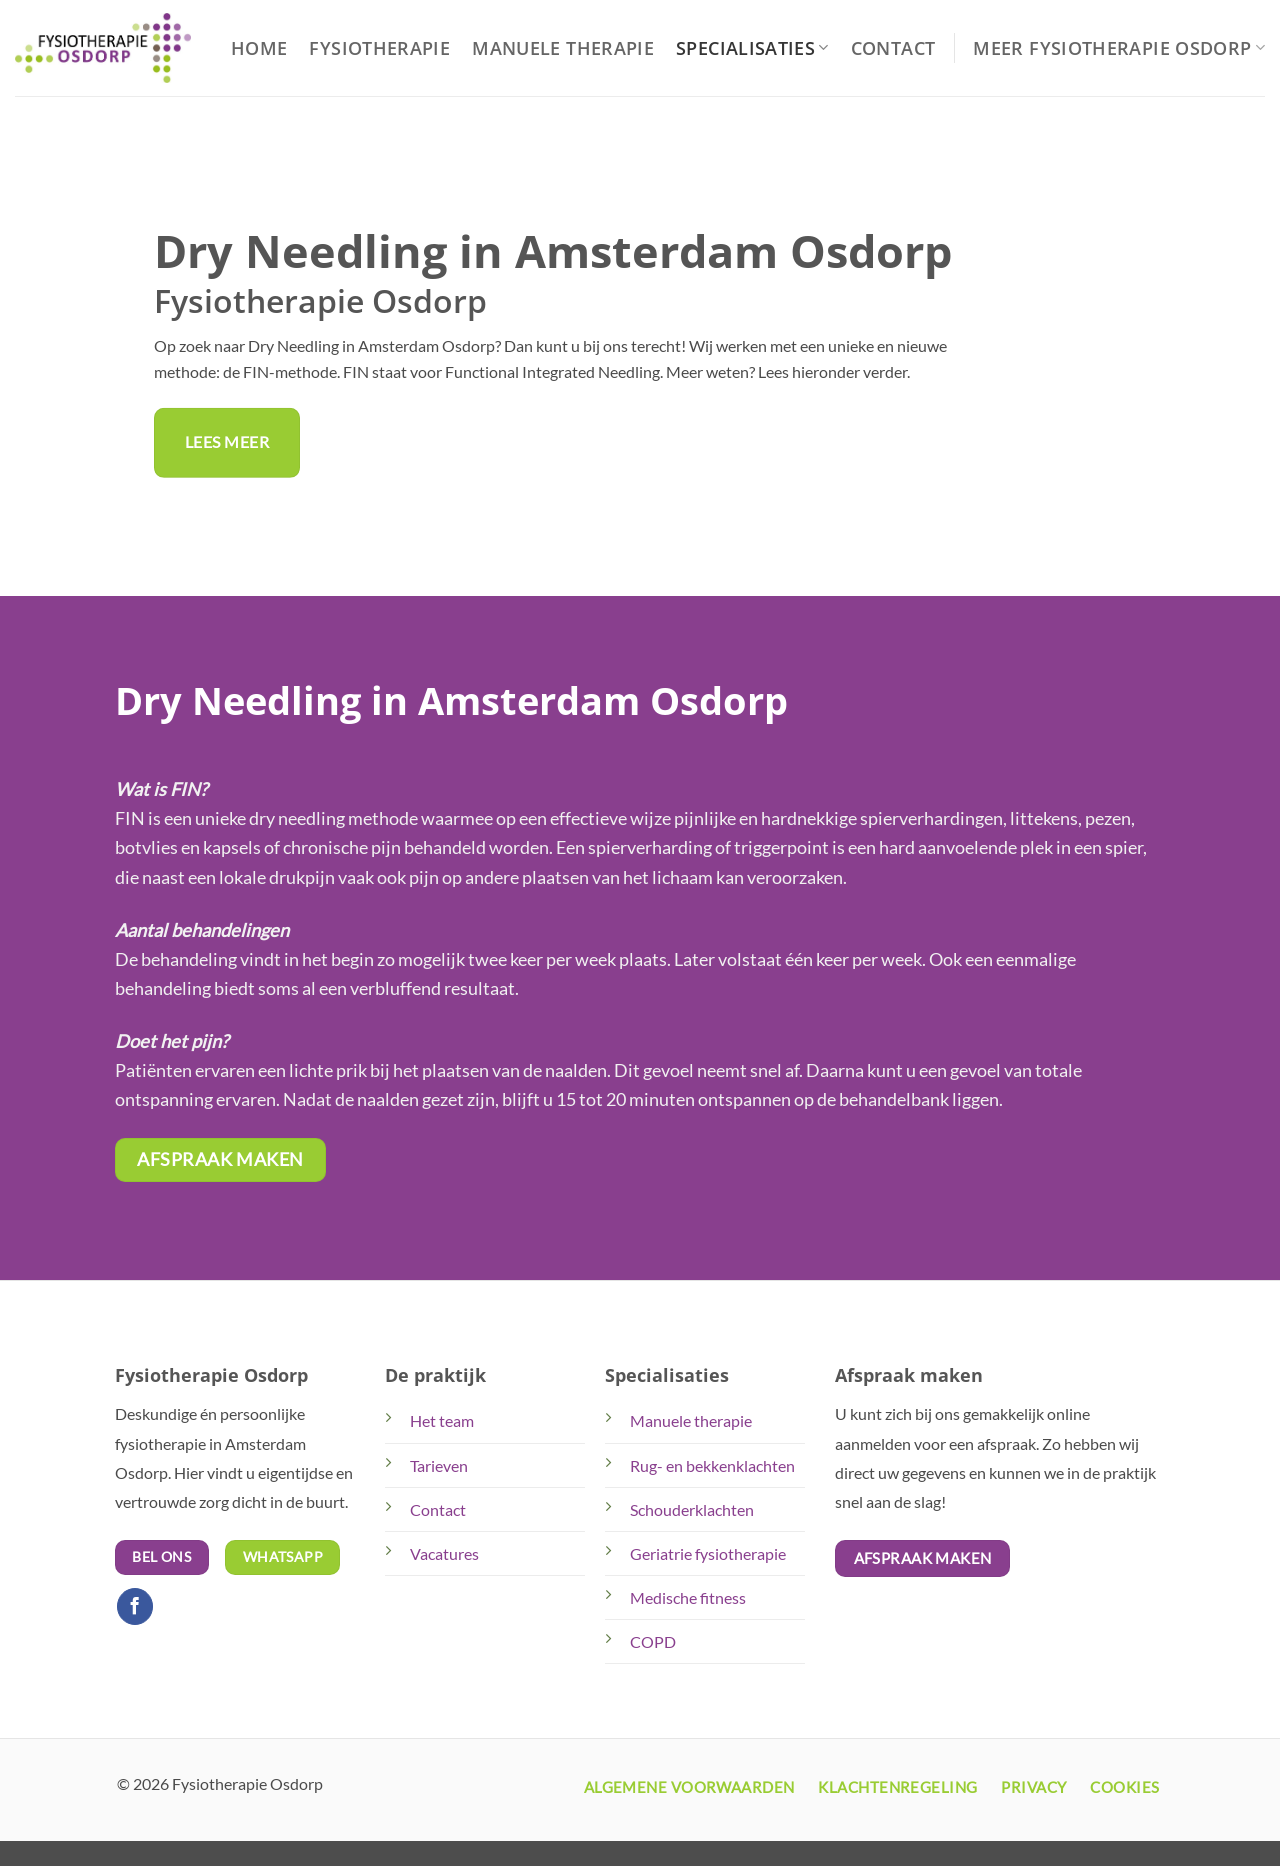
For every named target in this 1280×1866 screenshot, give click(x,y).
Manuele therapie (691, 1420)
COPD (653, 1641)
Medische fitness (688, 1597)
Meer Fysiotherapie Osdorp (1119, 48)
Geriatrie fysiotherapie (708, 1553)
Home (259, 48)
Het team (442, 1420)
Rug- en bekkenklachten (712, 1465)
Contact (893, 48)
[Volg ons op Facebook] (135, 1606)
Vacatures (444, 1553)
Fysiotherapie (379, 48)
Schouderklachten (692, 1509)
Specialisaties (752, 48)
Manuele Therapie (563, 48)
